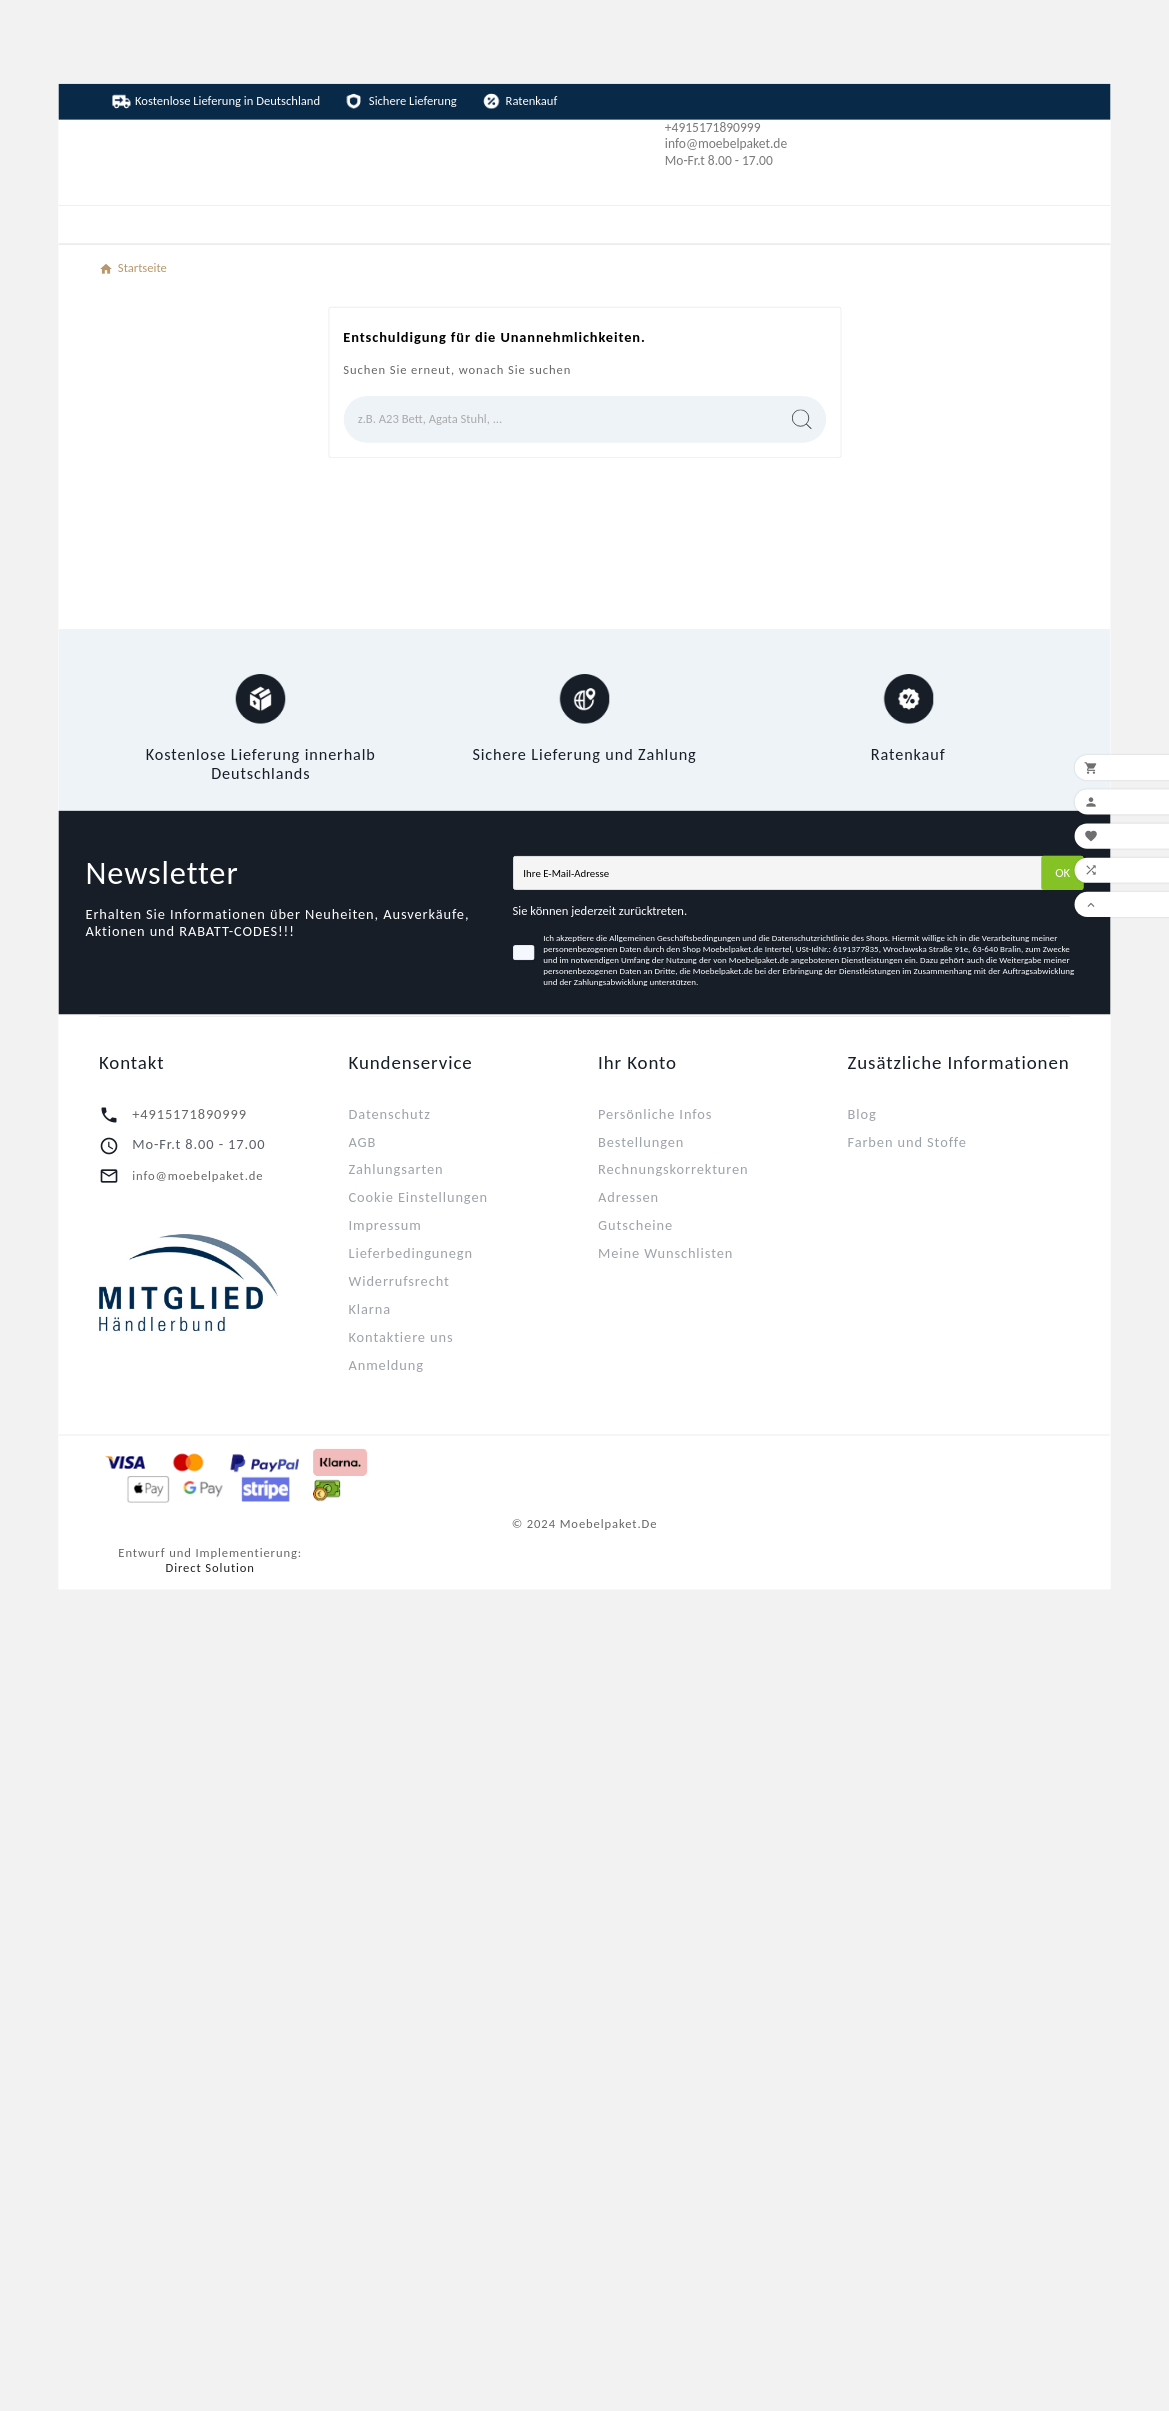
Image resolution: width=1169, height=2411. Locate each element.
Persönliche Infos (655, 1113)
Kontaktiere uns (400, 1336)
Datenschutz (389, 1113)
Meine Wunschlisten (665, 1252)
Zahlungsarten (395, 1168)
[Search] (802, 419)
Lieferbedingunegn (410, 1252)
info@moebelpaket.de (197, 1175)
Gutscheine (635, 1224)
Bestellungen (641, 1141)
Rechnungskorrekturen (673, 1168)
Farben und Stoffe (907, 1141)
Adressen (628, 1196)
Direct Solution (210, 1567)
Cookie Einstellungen (417, 1196)
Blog (862, 1113)
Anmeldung (385, 1364)
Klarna (369, 1308)
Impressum (384, 1224)
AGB (362, 1141)
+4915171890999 (189, 1113)
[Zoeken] (560, 419)
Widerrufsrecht (398, 1280)
